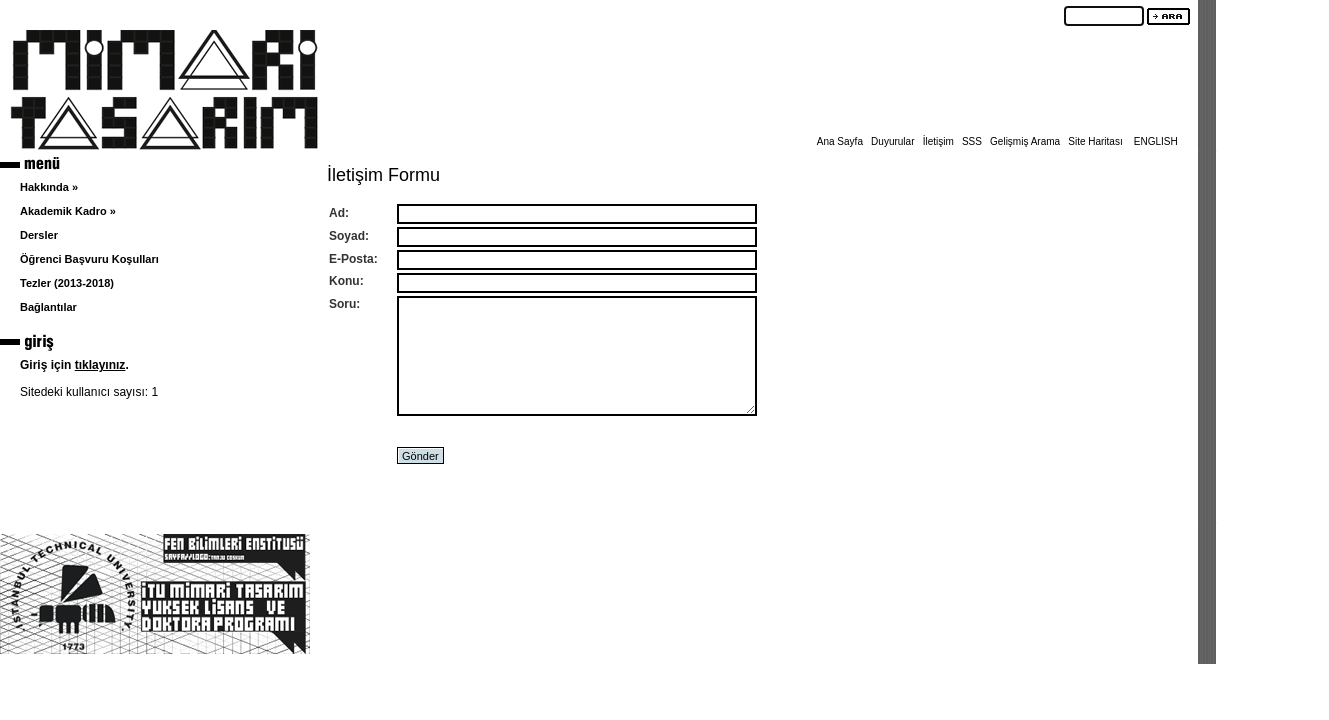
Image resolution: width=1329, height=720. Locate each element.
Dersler (39, 235)
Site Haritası (1095, 141)
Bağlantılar (48, 307)
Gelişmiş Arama (1025, 141)
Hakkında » (49, 187)
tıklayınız (100, 365)
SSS (972, 141)
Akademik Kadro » (68, 211)
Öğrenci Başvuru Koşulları (89, 259)
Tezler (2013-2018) (67, 283)
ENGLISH (1156, 141)
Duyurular (892, 141)
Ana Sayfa (840, 141)
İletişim (938, 141)
